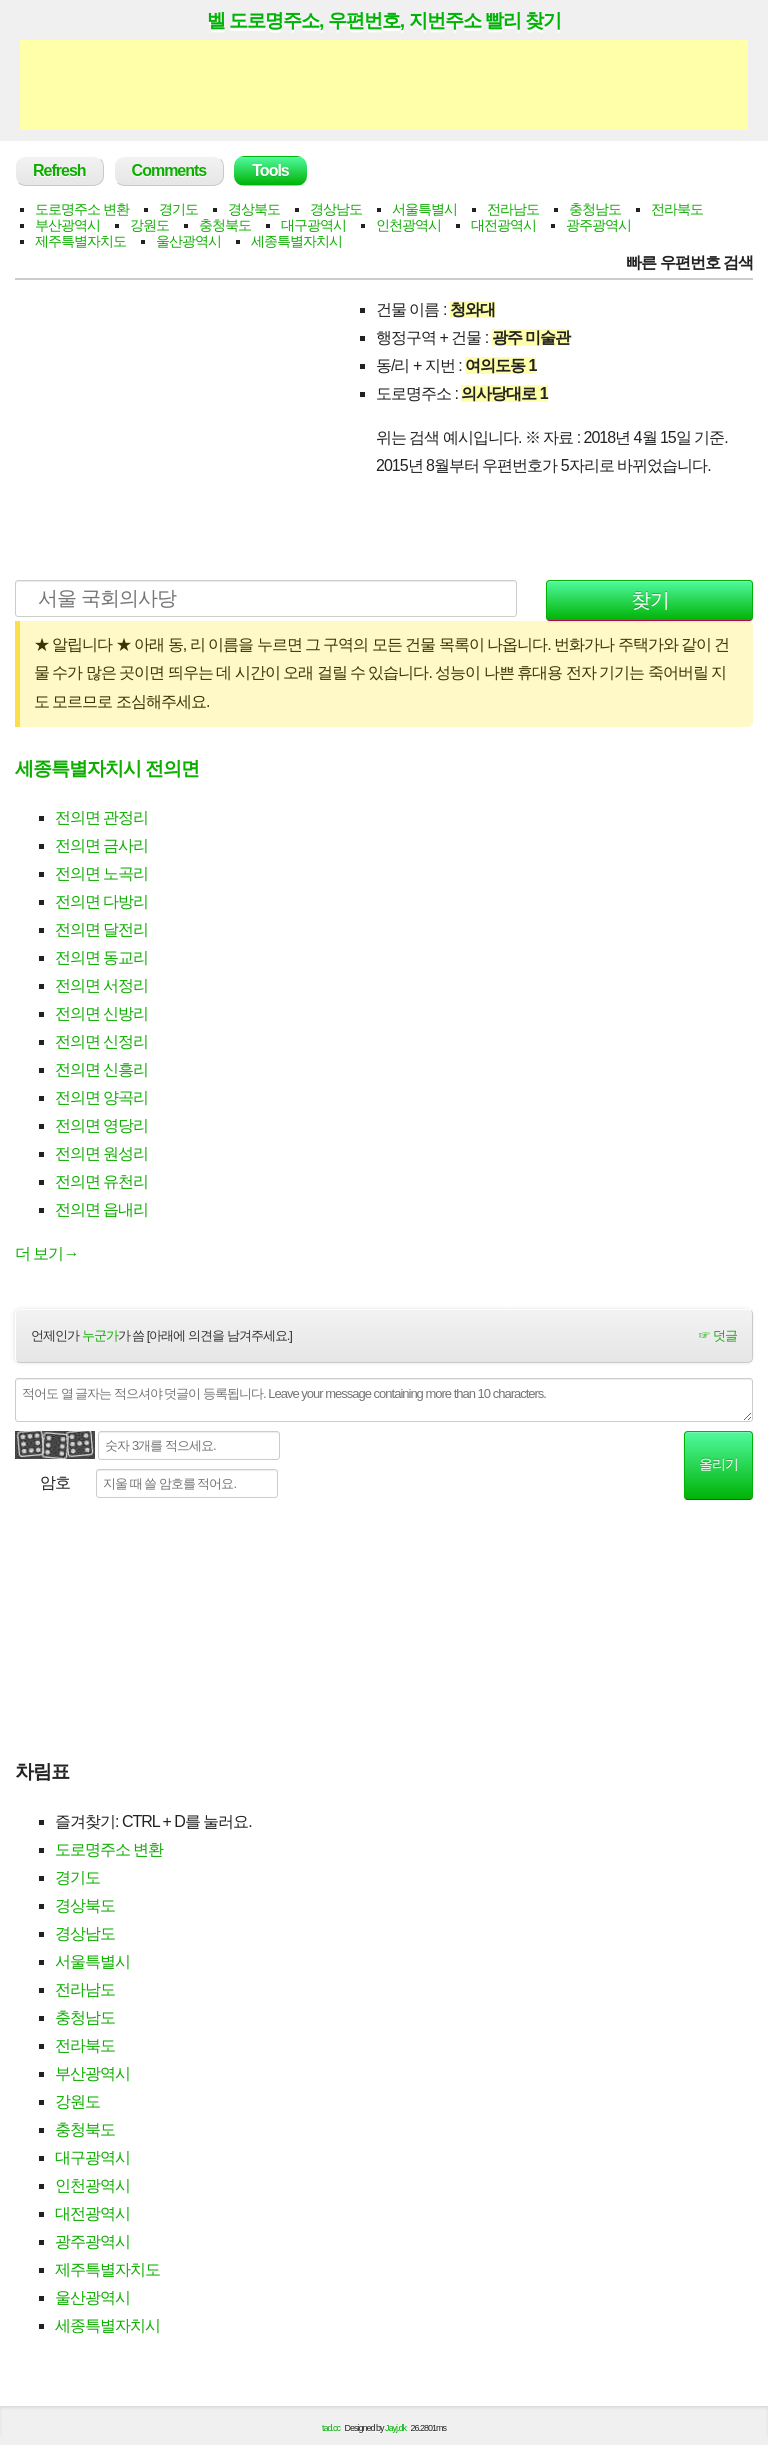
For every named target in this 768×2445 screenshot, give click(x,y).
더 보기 (46, 1253)
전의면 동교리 (101, 957)
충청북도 (225, 225)
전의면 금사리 (101, 845)
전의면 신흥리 (101, 1069)
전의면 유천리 (101, 1181)
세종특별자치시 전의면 (107, 768)
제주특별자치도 (80, 241)
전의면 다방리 (101, 901)
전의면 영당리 (101, 1125)
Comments (169, 170)
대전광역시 (503, 225)
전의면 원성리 (101, 1153)
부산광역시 (67, 225)
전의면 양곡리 (101, 1097)
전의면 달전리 (101, 929)
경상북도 (254, 209)
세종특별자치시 (296, 241)
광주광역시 (598, 225)
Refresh (59, 170)
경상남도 (336, 209)
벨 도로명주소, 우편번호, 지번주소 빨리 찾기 (384, 20)
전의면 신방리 (101, 1013)
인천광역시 (408, 225)
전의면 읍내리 (101, 1209)
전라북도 (677, 209)
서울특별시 (424, 209)
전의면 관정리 (101, 817)
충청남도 (595, 209)
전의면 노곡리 (101, 873)
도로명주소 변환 (82, 209)
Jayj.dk (395, 2428)
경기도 (178, 209)
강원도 (149, 225)
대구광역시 (313, 225)
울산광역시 (188, 241)
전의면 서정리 (101, 985)
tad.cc (331, 2428)
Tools (270, 170)
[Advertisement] (384, 85)
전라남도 (513, 209)
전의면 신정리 (101, 1041)
